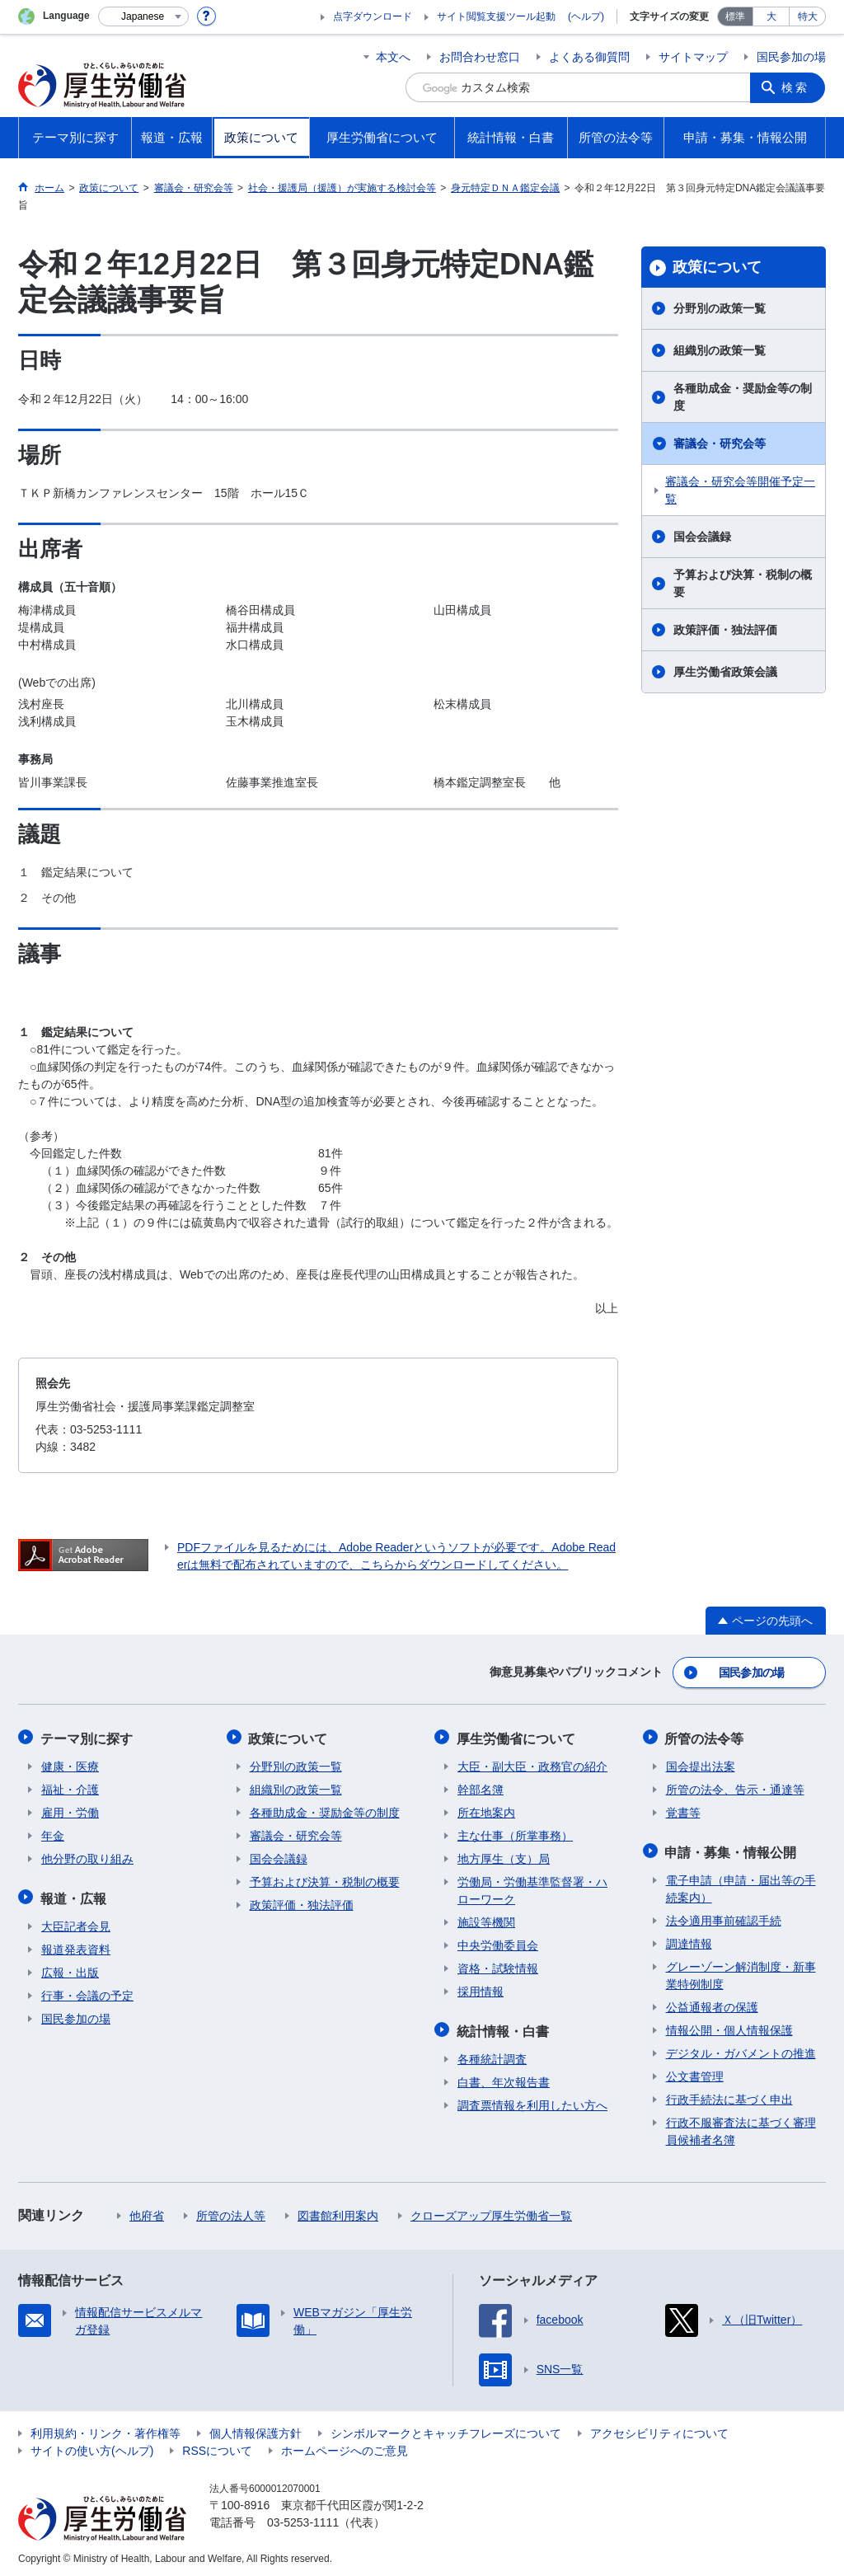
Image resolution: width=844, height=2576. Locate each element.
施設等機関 (486, 1919)
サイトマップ (693, 57)
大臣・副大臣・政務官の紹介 (532, 1764)
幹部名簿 (480, 1787)
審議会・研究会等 (719, 443)
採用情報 (480, 1989)
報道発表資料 (75, 1945)
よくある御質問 (589, 57)
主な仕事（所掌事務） (515, 1833)
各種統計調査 (492, 2055)
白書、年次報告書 (503, 2078)
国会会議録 (702, 536)
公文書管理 (695, 2072)
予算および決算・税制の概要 (742, 583)
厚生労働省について (516, 1736)
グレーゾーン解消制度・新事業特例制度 (741, 1971)
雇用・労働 (70, 1810)
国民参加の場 (791, 57)
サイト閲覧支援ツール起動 (496, 16)
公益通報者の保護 (712, 2003)
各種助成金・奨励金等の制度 (742, 397)
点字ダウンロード (372, 16)
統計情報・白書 (503, 2027)
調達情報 (689, 1939)
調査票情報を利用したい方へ (532, 2101)
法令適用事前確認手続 (723, 1916)
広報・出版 (70, 1968)
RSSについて (217, 2446)
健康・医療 (70, 1764)
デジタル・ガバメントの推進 (741, 2049)
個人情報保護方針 (255, 2429)
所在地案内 (486, 1810)
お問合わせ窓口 (479, 57)
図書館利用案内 (338, 2211)
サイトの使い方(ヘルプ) (91, 2446)
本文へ (393, 57)
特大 (808, 16)
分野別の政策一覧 (719, 308)
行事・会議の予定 (87, 1991)
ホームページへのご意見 (344, 2446)
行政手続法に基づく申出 (729, 2095)
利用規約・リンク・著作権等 (105, 2429)
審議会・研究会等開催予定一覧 (740, 490)
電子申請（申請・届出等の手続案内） (741, 1885)
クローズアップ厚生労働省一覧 (491, 2211)
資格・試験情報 (497, 1966)
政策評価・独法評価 (725, 629)
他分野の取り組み (87, 1856)
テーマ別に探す (87, 1736)
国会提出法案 (700, 1764)
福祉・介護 (70, 1787)
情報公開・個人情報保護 (729, 2026)
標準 (735, 16)
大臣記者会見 (75, 1922)
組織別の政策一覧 (719, 350)
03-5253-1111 (303, 2518)
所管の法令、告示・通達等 (735, 1787)
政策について (717, 267)
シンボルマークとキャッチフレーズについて (446, 2429)
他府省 (146, 2211)
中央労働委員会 (497, 1943)
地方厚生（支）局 (503, 1856)
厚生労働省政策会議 (725, 671)
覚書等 (683, 1810)
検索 (796, 87)
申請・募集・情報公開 (732, 1849)
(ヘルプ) (586, 16)
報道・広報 (74, 1895)
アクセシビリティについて (659, 2429)
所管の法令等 (705, 1736)
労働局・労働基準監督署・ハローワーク (532, 1888)
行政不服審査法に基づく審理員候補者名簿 (741, 2127)
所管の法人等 (230, 2211)
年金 (52, 1833)
